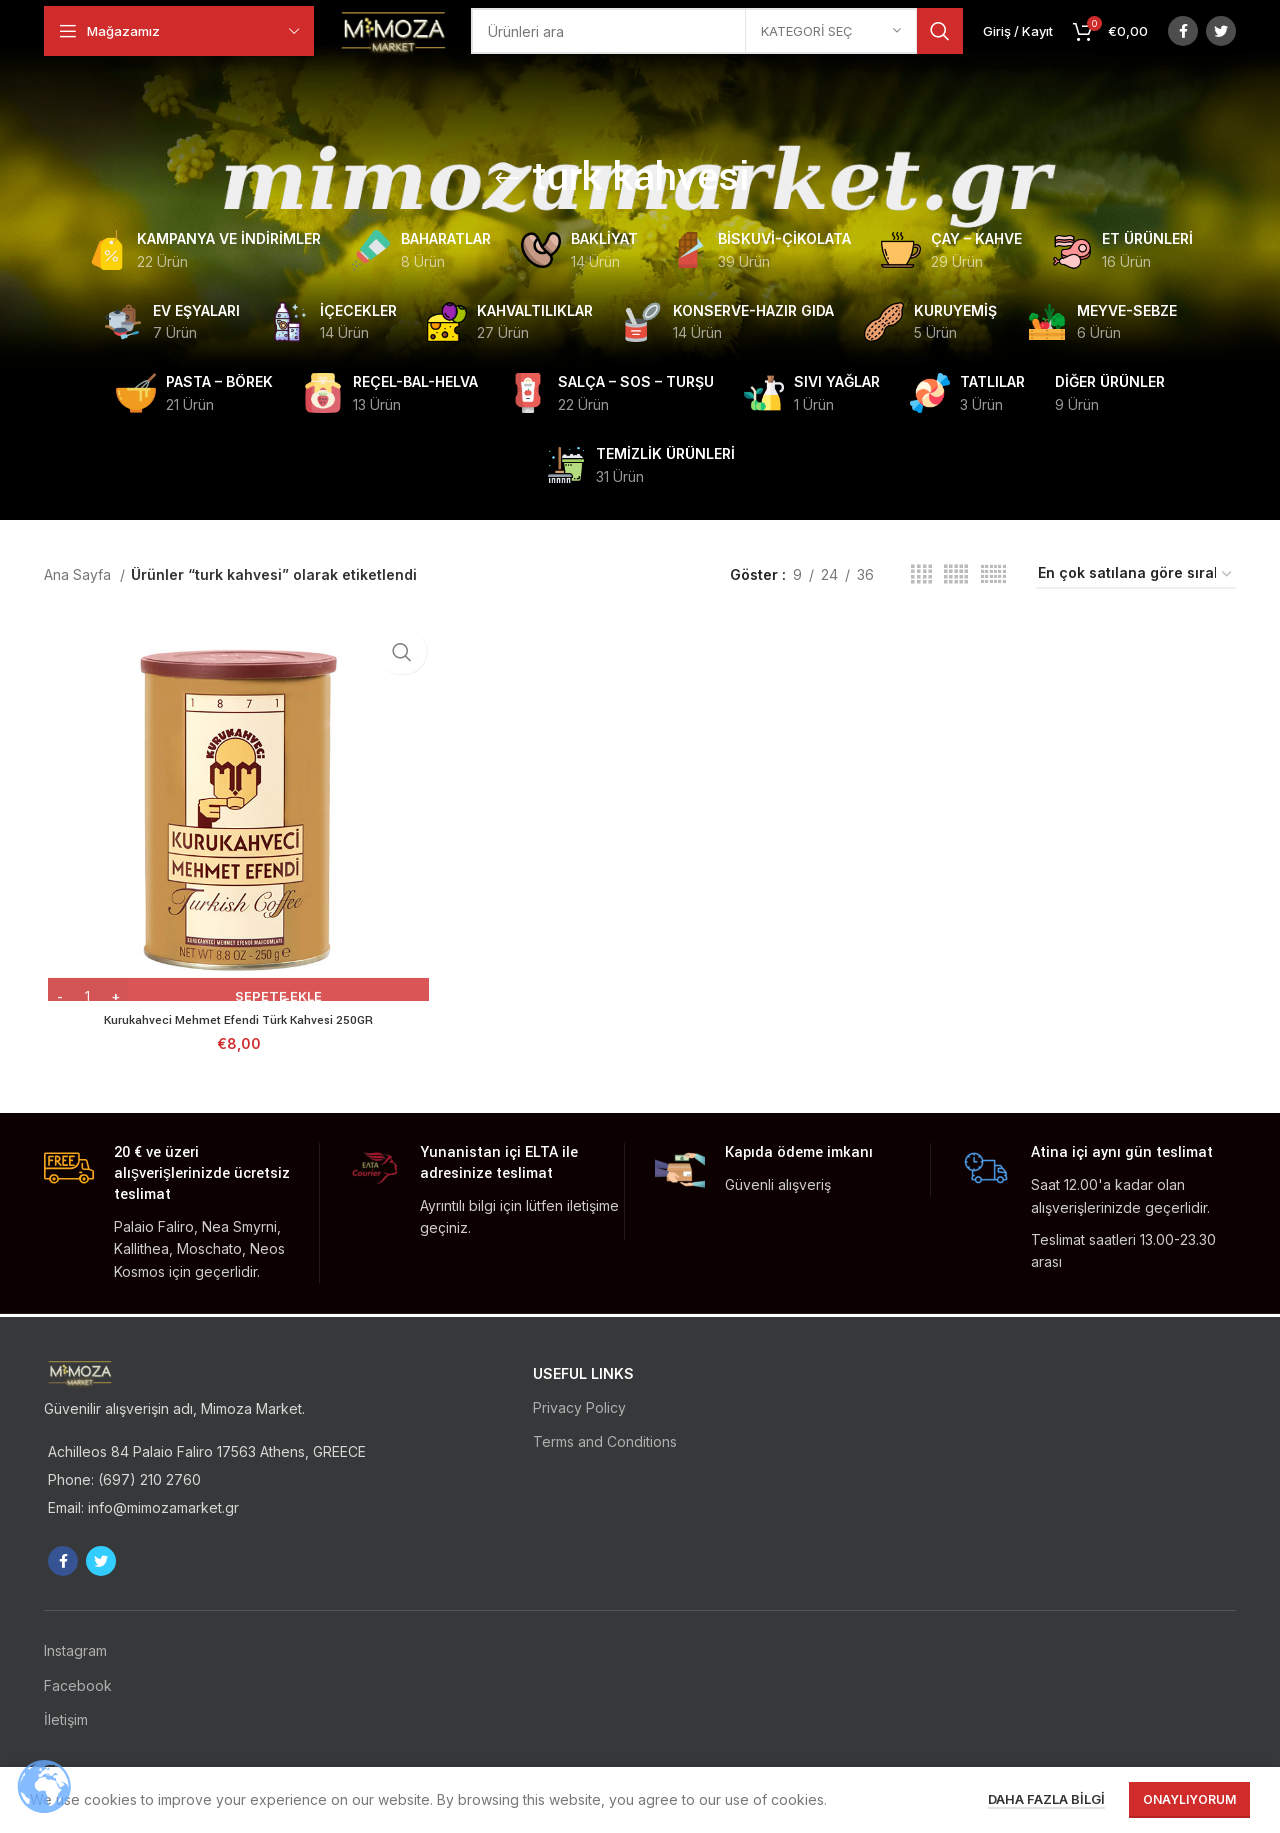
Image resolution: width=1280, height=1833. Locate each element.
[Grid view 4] (921, 574)
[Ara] (736, 40)
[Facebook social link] (1183, 40)
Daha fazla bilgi (1046, 1799)
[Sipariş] (1136, 574)
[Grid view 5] (956, 574)
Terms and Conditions (605, 1441)
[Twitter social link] (1221, 40)
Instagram (75, 1650)
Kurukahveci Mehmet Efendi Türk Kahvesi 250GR (236, 1022)
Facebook (78, 1685)
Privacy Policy (579, 1407)
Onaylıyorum (1189, 1799)
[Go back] (507, 179)
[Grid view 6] (993, 574)
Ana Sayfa (79, 574)
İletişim (66, 1719)
